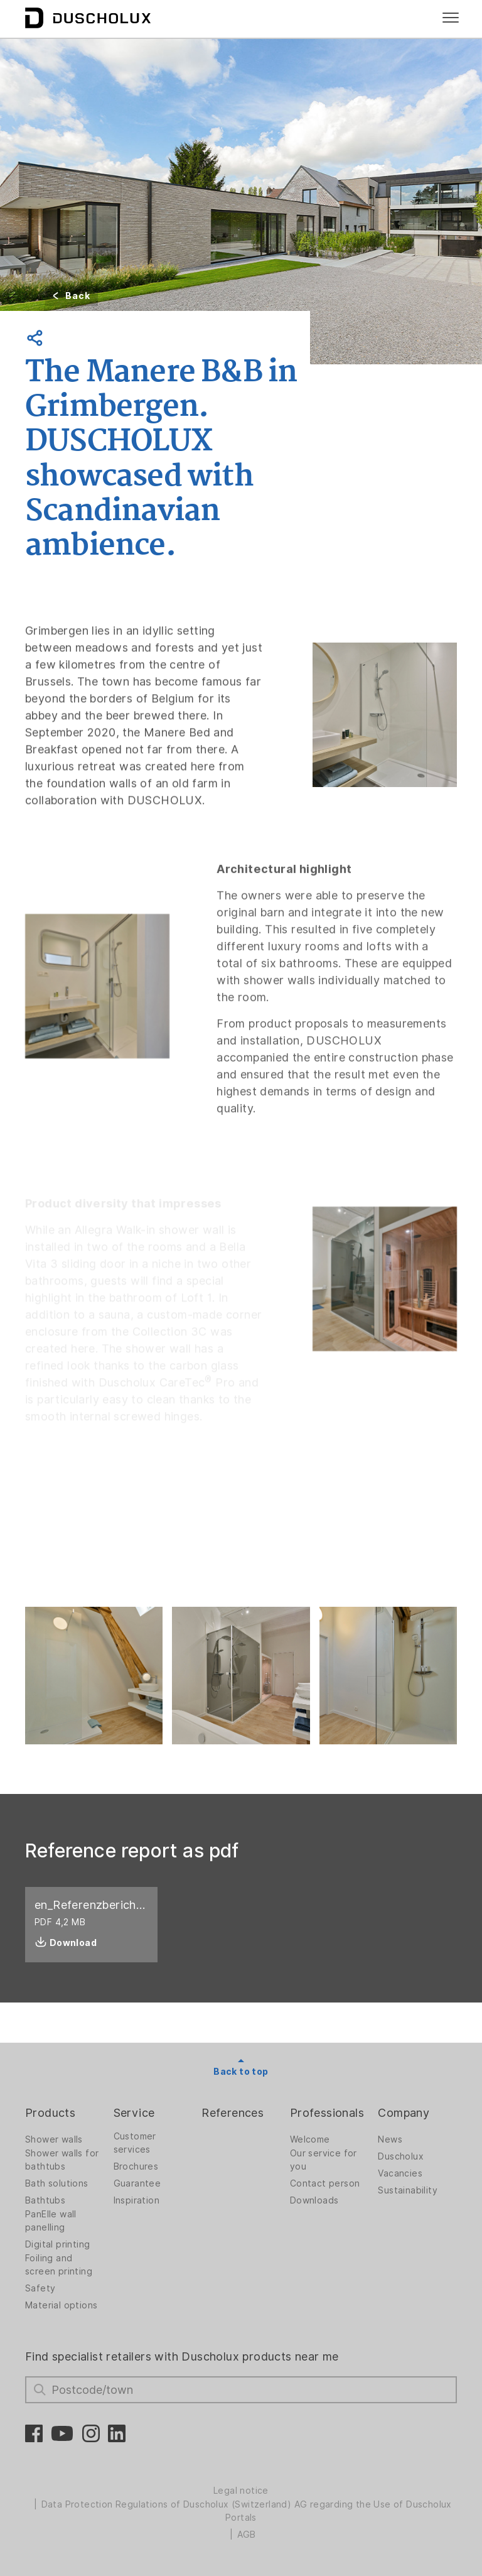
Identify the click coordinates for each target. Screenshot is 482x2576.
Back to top (240, 2072)
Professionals (327, 2112)
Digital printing (57, 2244)
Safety (40, 2288)
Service (134, 2112)
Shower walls (54, 2139)
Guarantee (137, 2183)
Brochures (136, 2166)
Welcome (310, 2139)
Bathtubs (45, 2200)
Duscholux (401, 2156)
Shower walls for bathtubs (62, 2159)
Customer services (135, 2143)
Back (77, 296)
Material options (61, 2305)
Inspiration (136, 2200)
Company (403, 2112)
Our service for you (323, 2159)
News (390, 2139)
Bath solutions (56, 2183)
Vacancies (400, 2173)
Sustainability (407, 2190)
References (232, 2112)
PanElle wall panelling (51, 2220)
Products (50, 2112)
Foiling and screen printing (58, 2264)
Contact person (325, 2183)
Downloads (314, 2200)
